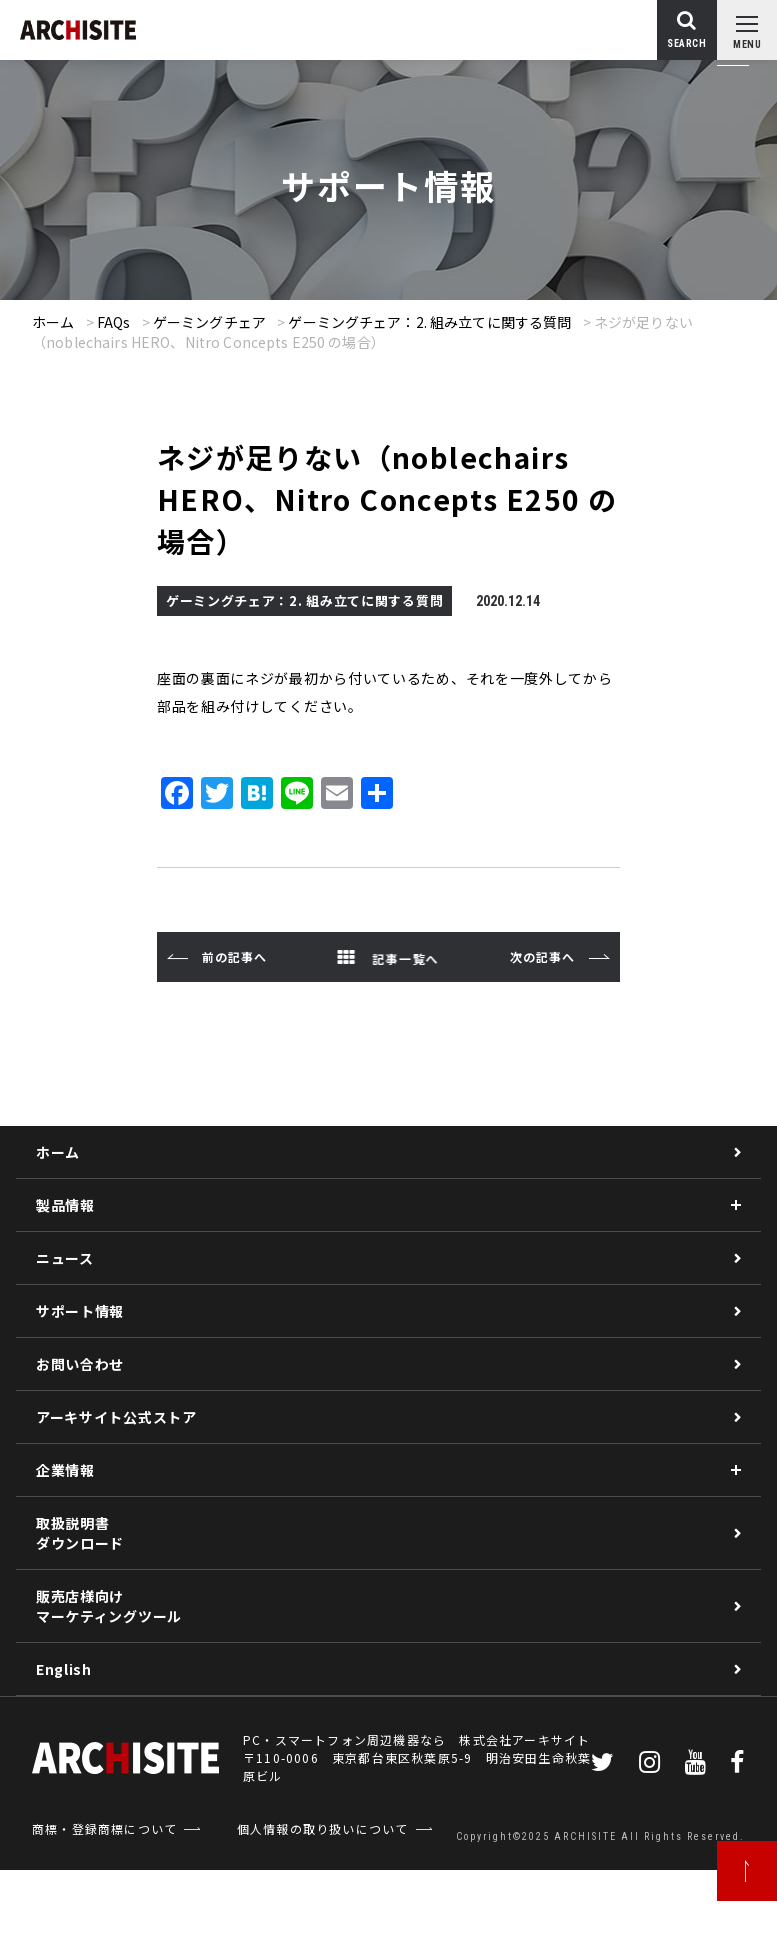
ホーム (53, 322)
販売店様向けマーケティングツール (109, 1606)
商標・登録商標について (104, 1828)
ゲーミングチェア (209, 322)
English (64, 1669)
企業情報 (65, 1470)
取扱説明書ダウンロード (80, 1533)
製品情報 (65, 1205)
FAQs (114, 322)
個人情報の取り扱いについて (323, 1828)
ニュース (65, 1258)
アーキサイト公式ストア (116, 1417)
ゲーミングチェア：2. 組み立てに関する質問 (429, 322)
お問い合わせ (80, 1364)
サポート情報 (80, 1311)
